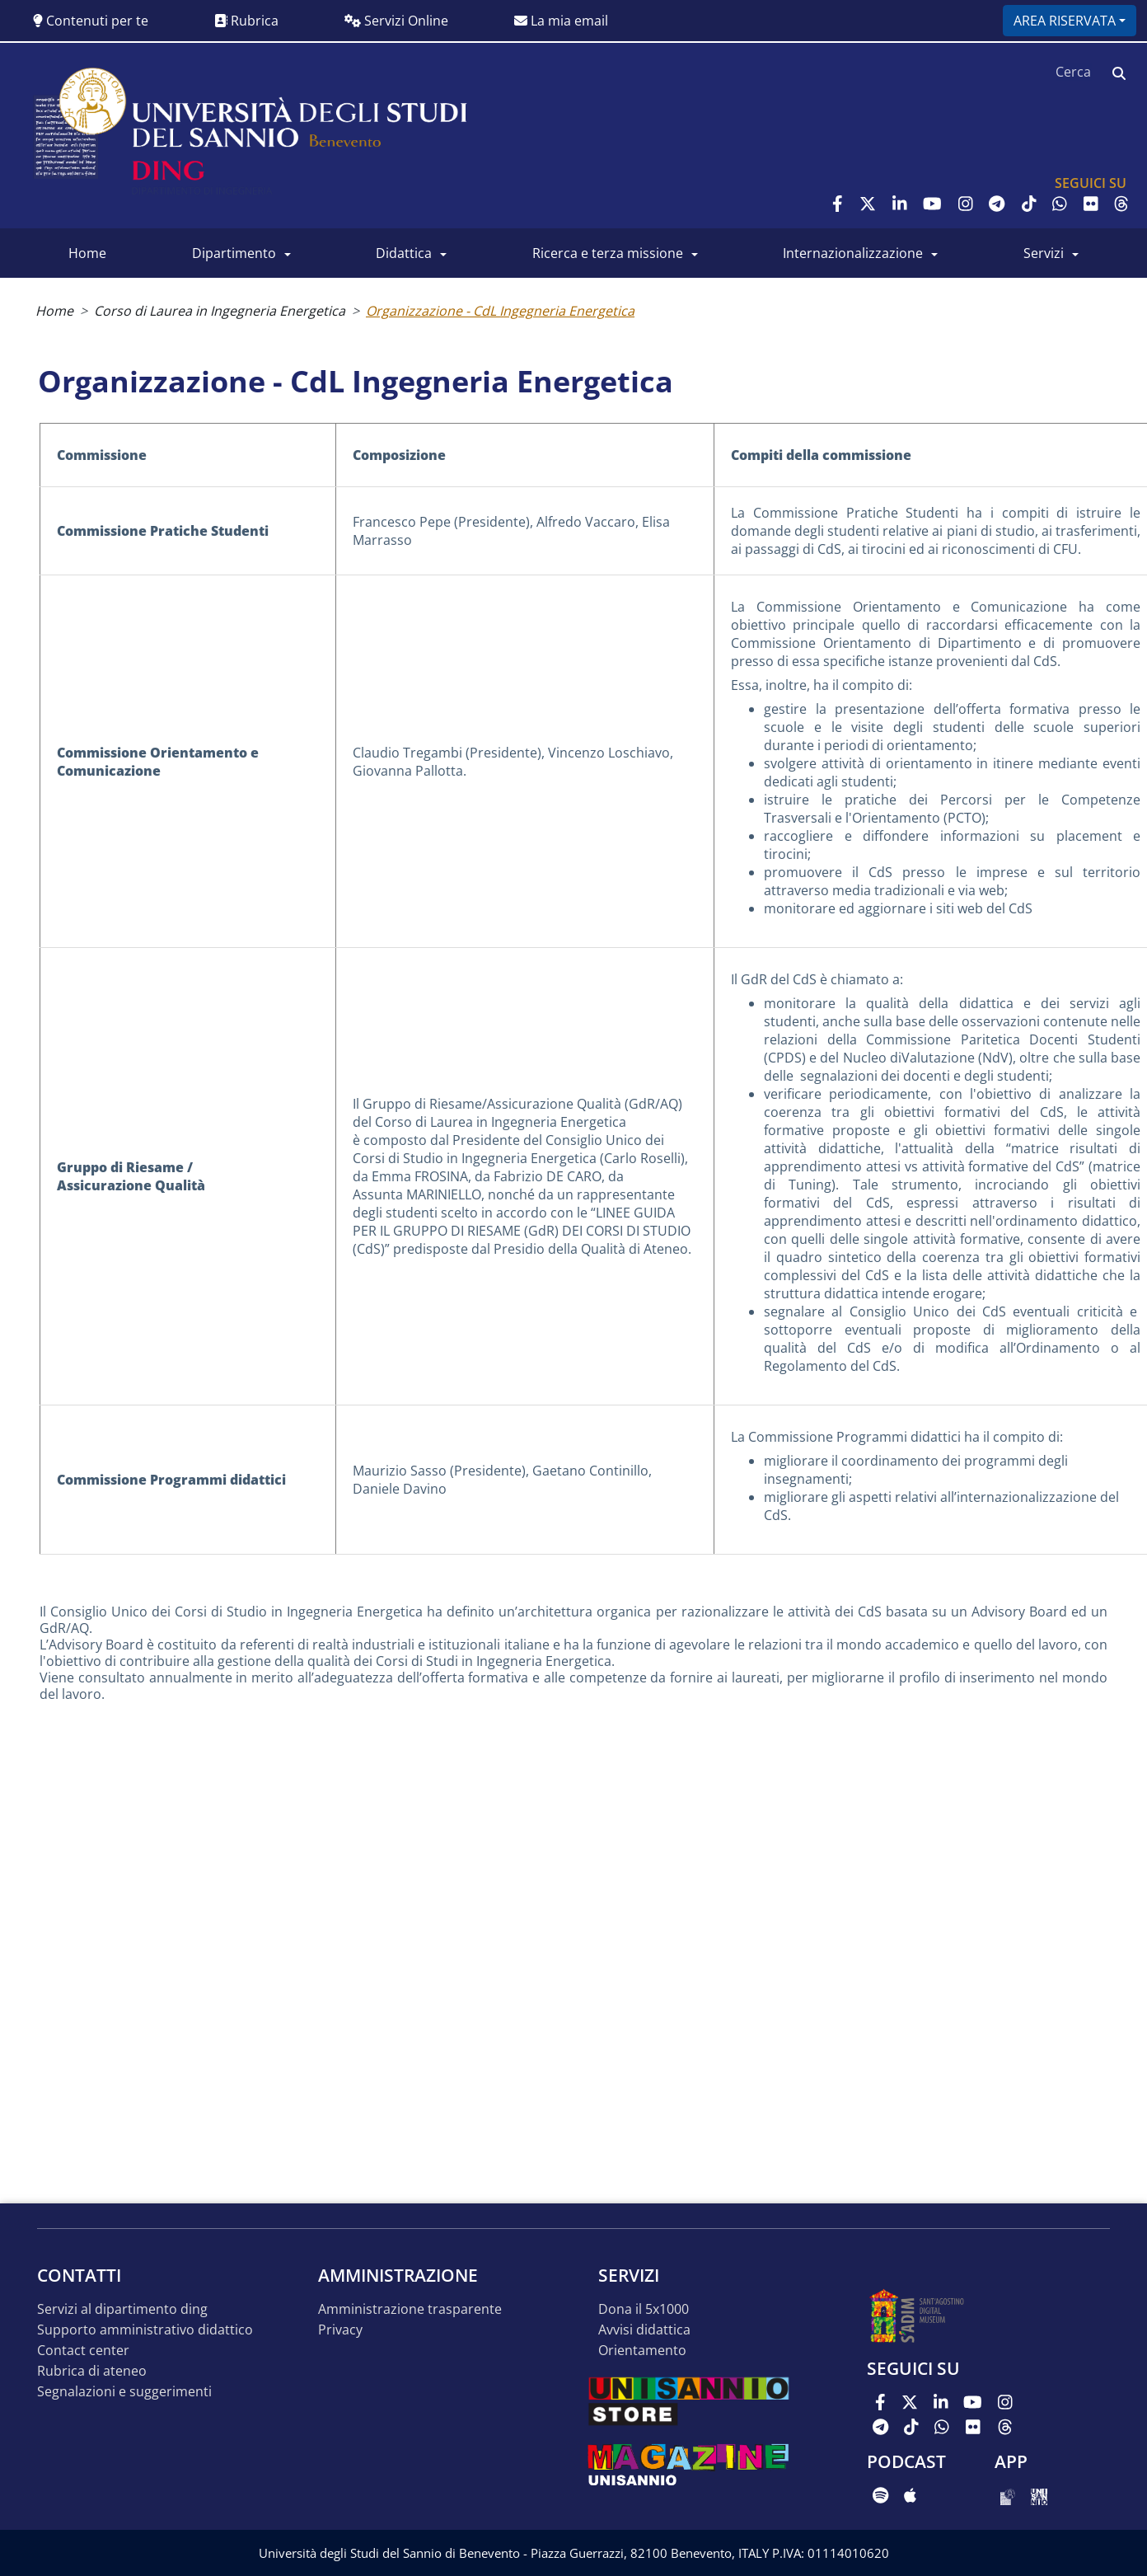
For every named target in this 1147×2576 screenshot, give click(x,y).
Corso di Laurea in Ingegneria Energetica (219, 311)
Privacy (340, 2330)
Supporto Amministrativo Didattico (145, 2330)
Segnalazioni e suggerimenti (124, 2391)
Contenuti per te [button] (90, 21)
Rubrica (246, 21)
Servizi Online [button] (396, 21)
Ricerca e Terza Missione (607, 253)
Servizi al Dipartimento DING (122, 2309)
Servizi (1043, 253)
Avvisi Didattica (644, 2330)
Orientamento (642, 2350)
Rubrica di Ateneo (92, 2371)
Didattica (404, 253)
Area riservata (1065, 21)
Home (87, 253)
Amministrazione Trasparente (410, 2309)
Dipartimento (234, 253)
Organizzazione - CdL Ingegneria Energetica (500, 311)
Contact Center (83, 2350)
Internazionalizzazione (853, 253)
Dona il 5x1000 (643, 2309)
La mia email (561, 21)
